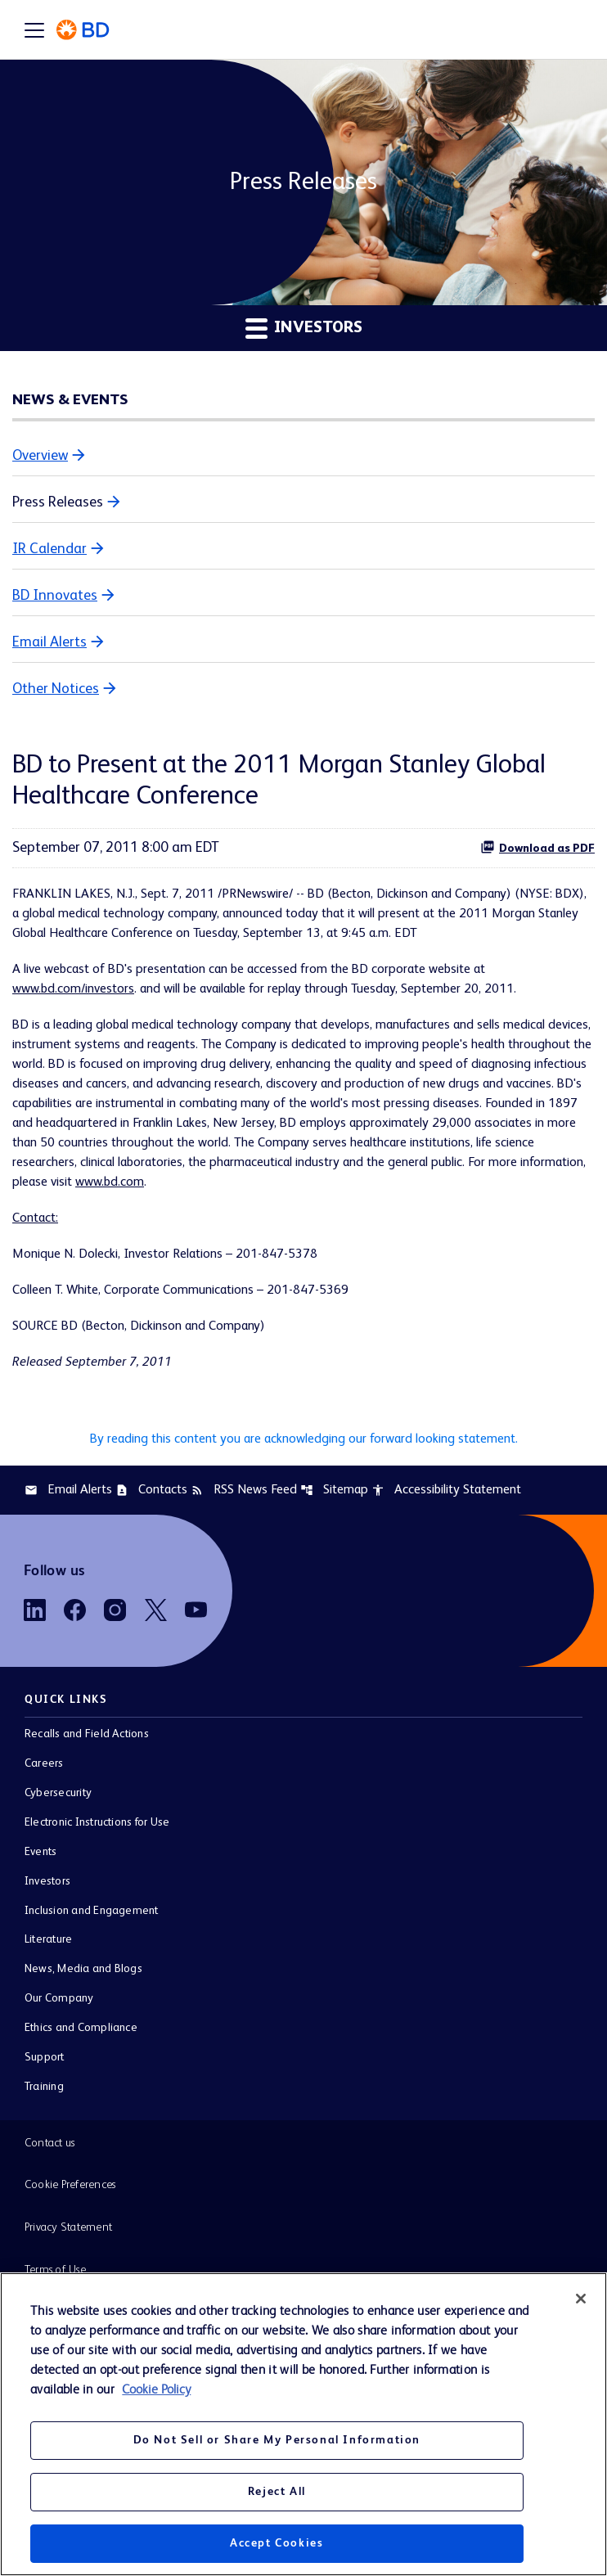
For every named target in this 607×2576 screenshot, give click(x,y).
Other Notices (55, 689)
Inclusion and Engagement (92, 1910)
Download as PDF (537, 847)
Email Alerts (49, 642)
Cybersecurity (58, 1793)
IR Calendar (49, 549)
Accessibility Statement (446, 1490)
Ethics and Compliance (81, 2027)
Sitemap (334, 1490)
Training (44, 2086)
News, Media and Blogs (83, 1969)
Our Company (59, 1998)
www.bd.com (109, 1182)
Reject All (277, 2491)
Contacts (151, 1490)
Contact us (49, 2143)
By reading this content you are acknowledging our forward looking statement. (304, 1439)
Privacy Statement (68, 2227)
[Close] (581, 2299)
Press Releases (57, 502)
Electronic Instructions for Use (97, 1822)
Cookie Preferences (70, 2185)
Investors (47, 1881)
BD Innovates (54, 595)
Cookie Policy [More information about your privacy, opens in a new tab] (156, 2390)
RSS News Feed (244, 1490)
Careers (44, 1763)
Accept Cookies (276, 2543)
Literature (48, 1939)
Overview (40, 455)
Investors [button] (303, 328)
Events (40, 1852)
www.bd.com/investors (73, 989)
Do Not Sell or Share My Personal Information (276, 2440)
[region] (303, 2424)
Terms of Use (55, 2270)
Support (45, 2057)
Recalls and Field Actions (87, 1734)
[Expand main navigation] (34, 29)
